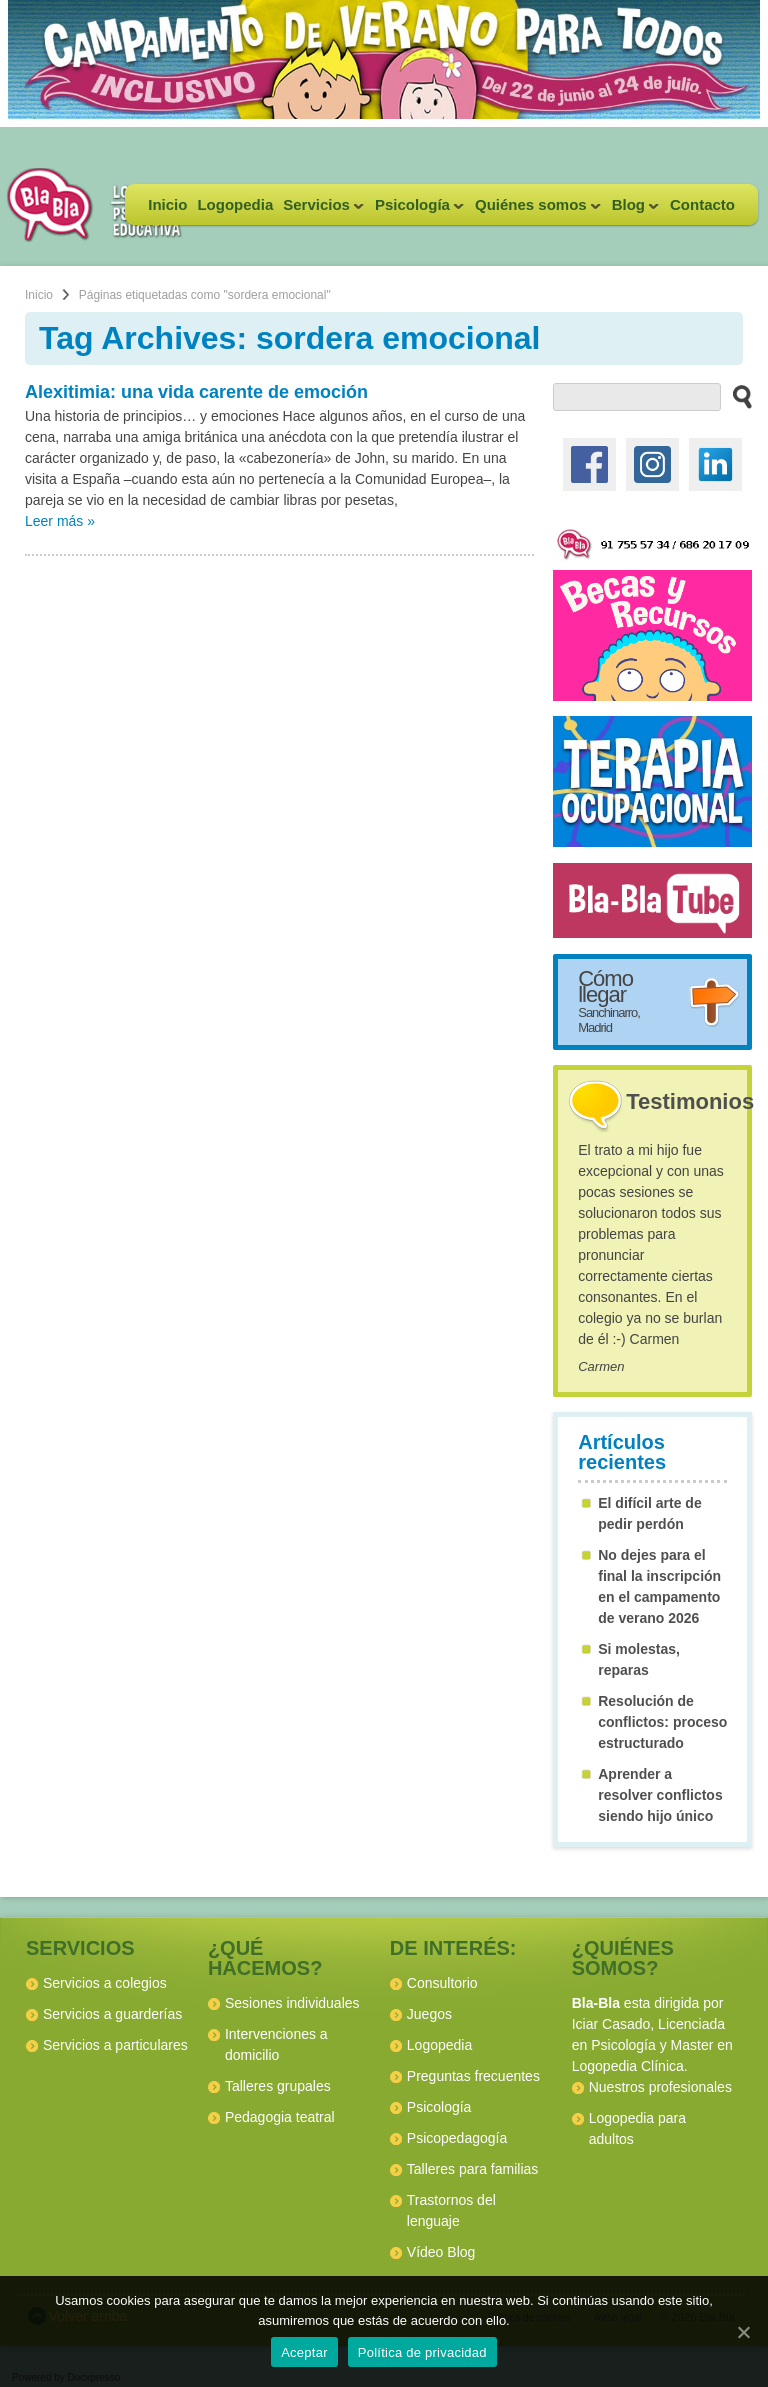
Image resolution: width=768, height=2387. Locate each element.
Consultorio (442, 1983)
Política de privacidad (422, 2352)
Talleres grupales (278, 2086)
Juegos (429, 2014)
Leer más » (60, 521)
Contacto (702, 204)
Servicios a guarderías (112, 2014)
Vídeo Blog (441, 2252)
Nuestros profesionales (660, 2087)
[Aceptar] (743, 2332)
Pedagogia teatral (280, 2117)
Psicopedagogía (457, 2138)
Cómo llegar (609, 1000)
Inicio (167, 204)
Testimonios (690, 1101)
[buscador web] (636, 397)
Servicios (321, 210)
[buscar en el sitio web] (736, 396)
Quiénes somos (535, 210)
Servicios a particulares (115, 2045)
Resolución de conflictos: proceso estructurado (662, 1722)
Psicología (417, 210)
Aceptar (304, 2352)
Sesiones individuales (292, 2003)
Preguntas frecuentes (473, 2076)
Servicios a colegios (105, 1983)
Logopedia (235, 204)
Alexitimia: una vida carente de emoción (196, 392)
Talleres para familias (473, 2169)
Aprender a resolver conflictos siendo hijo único (660, 1795)
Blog (633, 210)
